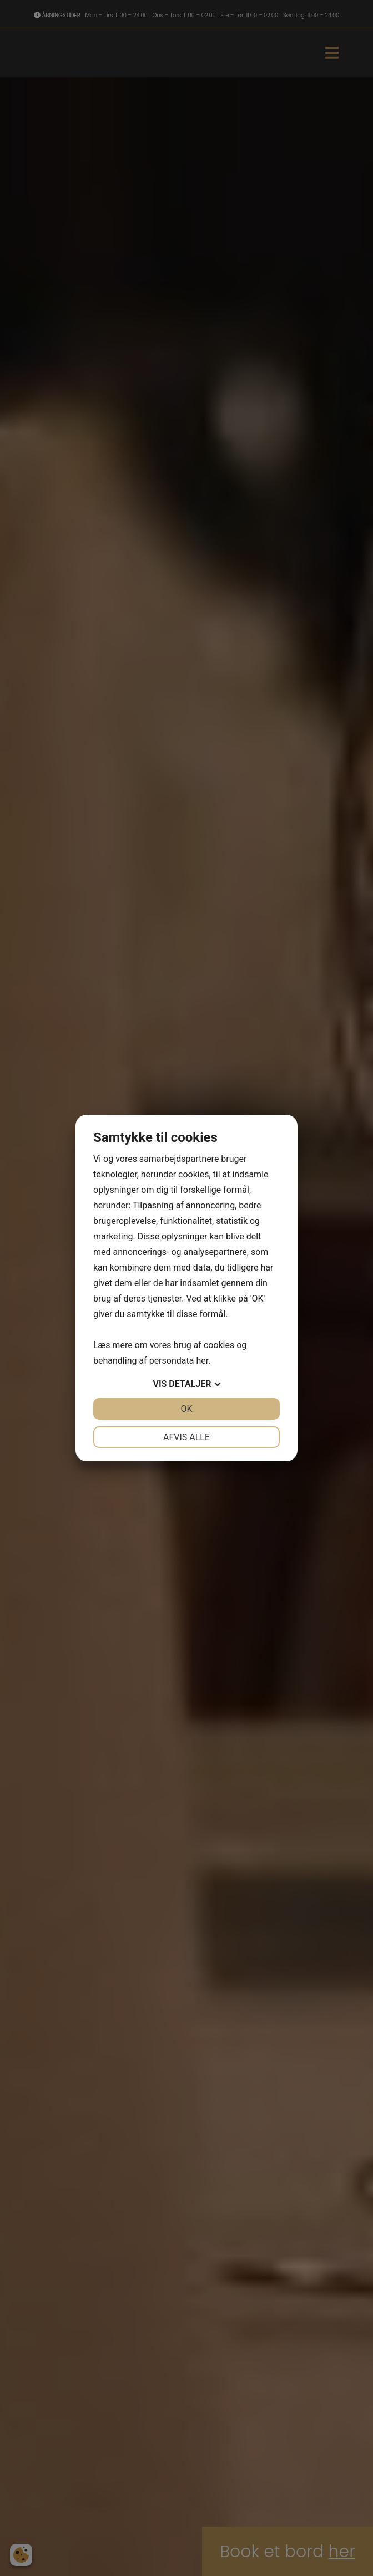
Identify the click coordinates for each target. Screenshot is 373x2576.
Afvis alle (186, 1437)
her (202, 1360)
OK (186, 1409)
